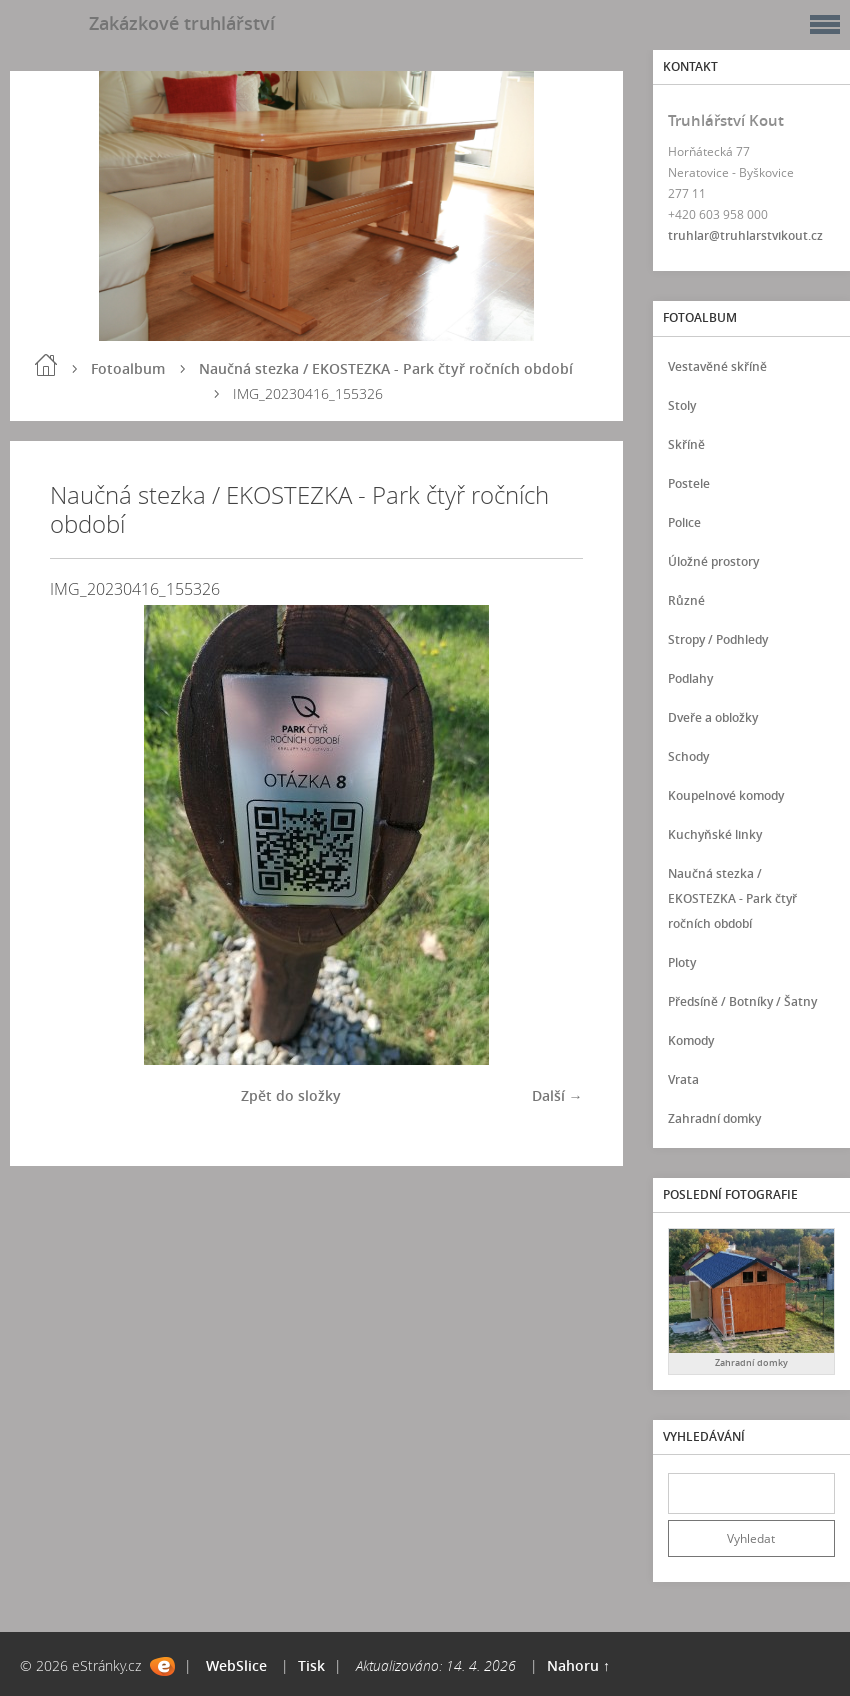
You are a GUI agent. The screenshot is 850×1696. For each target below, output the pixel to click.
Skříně (686, 444)
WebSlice (236, 1665)
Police (684, 522)
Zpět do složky (291, 1095)
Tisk (311, 1665)
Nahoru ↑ (578, 1665)
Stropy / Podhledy (718, 639)
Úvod (46, 365)
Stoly (682, 405)
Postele (689, 483)
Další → (557, 1095)
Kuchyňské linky (715, 834)
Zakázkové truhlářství (182, 23)
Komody (691, 1040)
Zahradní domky (714, 1118)
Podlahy (690, 678)
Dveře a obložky (713, 717)
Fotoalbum (128, 368)
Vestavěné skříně (717, 366)
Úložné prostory (713, 561)
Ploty (682, 962)
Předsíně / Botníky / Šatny (742, 1001)
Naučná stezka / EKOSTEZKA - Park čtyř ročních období (386, 368)
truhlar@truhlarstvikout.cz (745, 235)
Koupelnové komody (726, 795)
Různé (686, 600)
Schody (688, 756)
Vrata (683, 1079)
